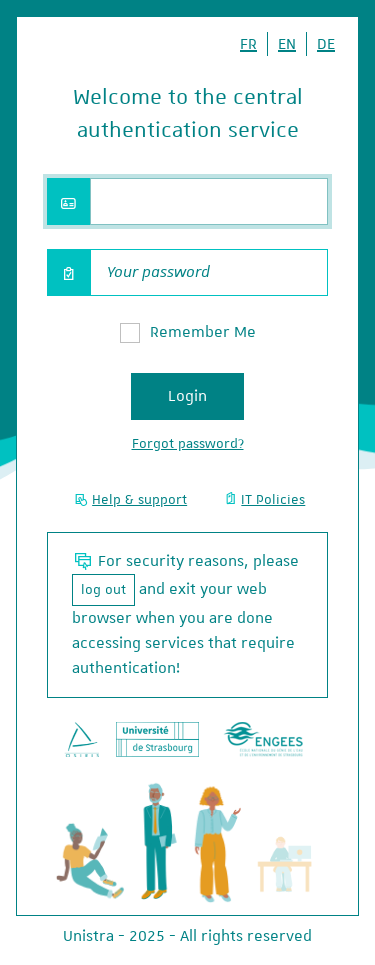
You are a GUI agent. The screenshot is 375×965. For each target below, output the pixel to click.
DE (326, 44)
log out (103, 589)
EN (287, 44)
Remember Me (203, 332)
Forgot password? (188, 443)
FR (248, 44)
